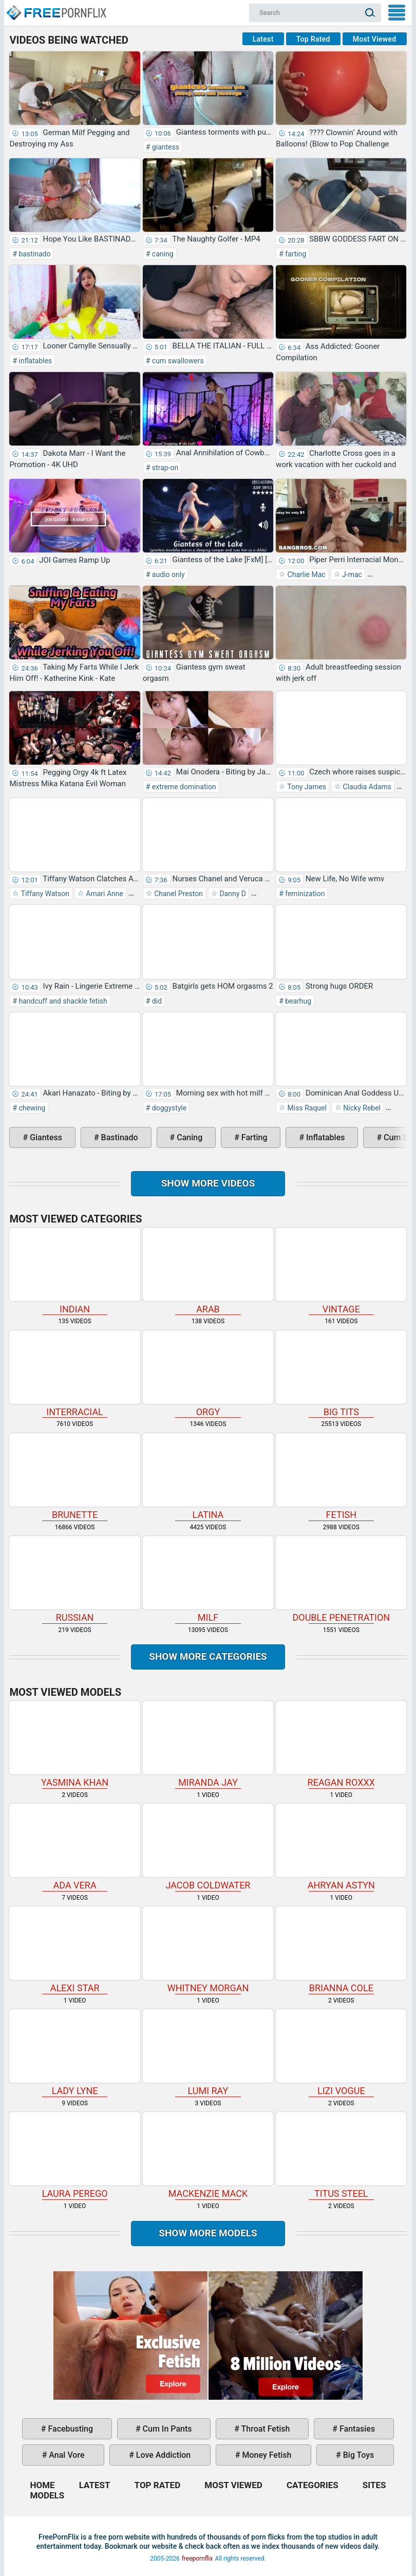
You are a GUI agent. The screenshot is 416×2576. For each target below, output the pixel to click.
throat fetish (264, 2429)
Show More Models (208, 2233)
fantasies (356, 2429)
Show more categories (208, 1656)
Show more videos (208, 1183)
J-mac (351, 574)
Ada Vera (74, 1847)
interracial (74, 1373)
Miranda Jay (208, 1744)
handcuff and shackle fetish (62, 1001)
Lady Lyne (74, 2052)
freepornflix (197, 2558)
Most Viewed (374, 39)
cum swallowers (176, 361)
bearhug (297, 1001)
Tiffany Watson (44, 893)
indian (74, 1271)
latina (208, 1476)
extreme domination (183, 787)
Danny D (232, 893)
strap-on (164, 468)
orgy (208, 1373)
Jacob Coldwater (208, 1847)
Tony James (306, 787)
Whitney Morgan (208, 1949)
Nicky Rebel (361, 1108)
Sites (374, 2485)
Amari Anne (103, 893)
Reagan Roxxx (341, 1744)
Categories (312, 2485)
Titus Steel (341, 2155)
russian (74, 1579)
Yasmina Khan (74, 1744)
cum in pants (166, 2429)
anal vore (65, 2455)
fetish (341, 1476)
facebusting (69, 2429)
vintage (341, 1271)
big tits (341, 1373)
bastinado (33, 254)
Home (56, 8)
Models (47, 2495)
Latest (263, 39)
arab (208, 1271)
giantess (164, 147)
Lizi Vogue (341, 2052)
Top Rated (313, 39)
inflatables (34, 361)
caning (161, 254)
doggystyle (168, 1108)
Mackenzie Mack (208, 2155)
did (156, 1001)
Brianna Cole (341, 1949)
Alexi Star (74, 1949)
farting (295, 254)
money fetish (265, 2455)
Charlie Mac (306, 574)
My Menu (397, 13)
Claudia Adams (366, 787)
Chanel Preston (178, 893)
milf (208, 1579)
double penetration (341, 1579)
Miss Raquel (306, 1108)
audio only (167, 574)
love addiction (162, 2455)
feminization (304, 893)
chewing (31, 1108)
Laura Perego (74, 2155)
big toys (357, 2455)
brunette (74, 1476)
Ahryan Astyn (341, 1847)
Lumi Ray (208, 2052)
